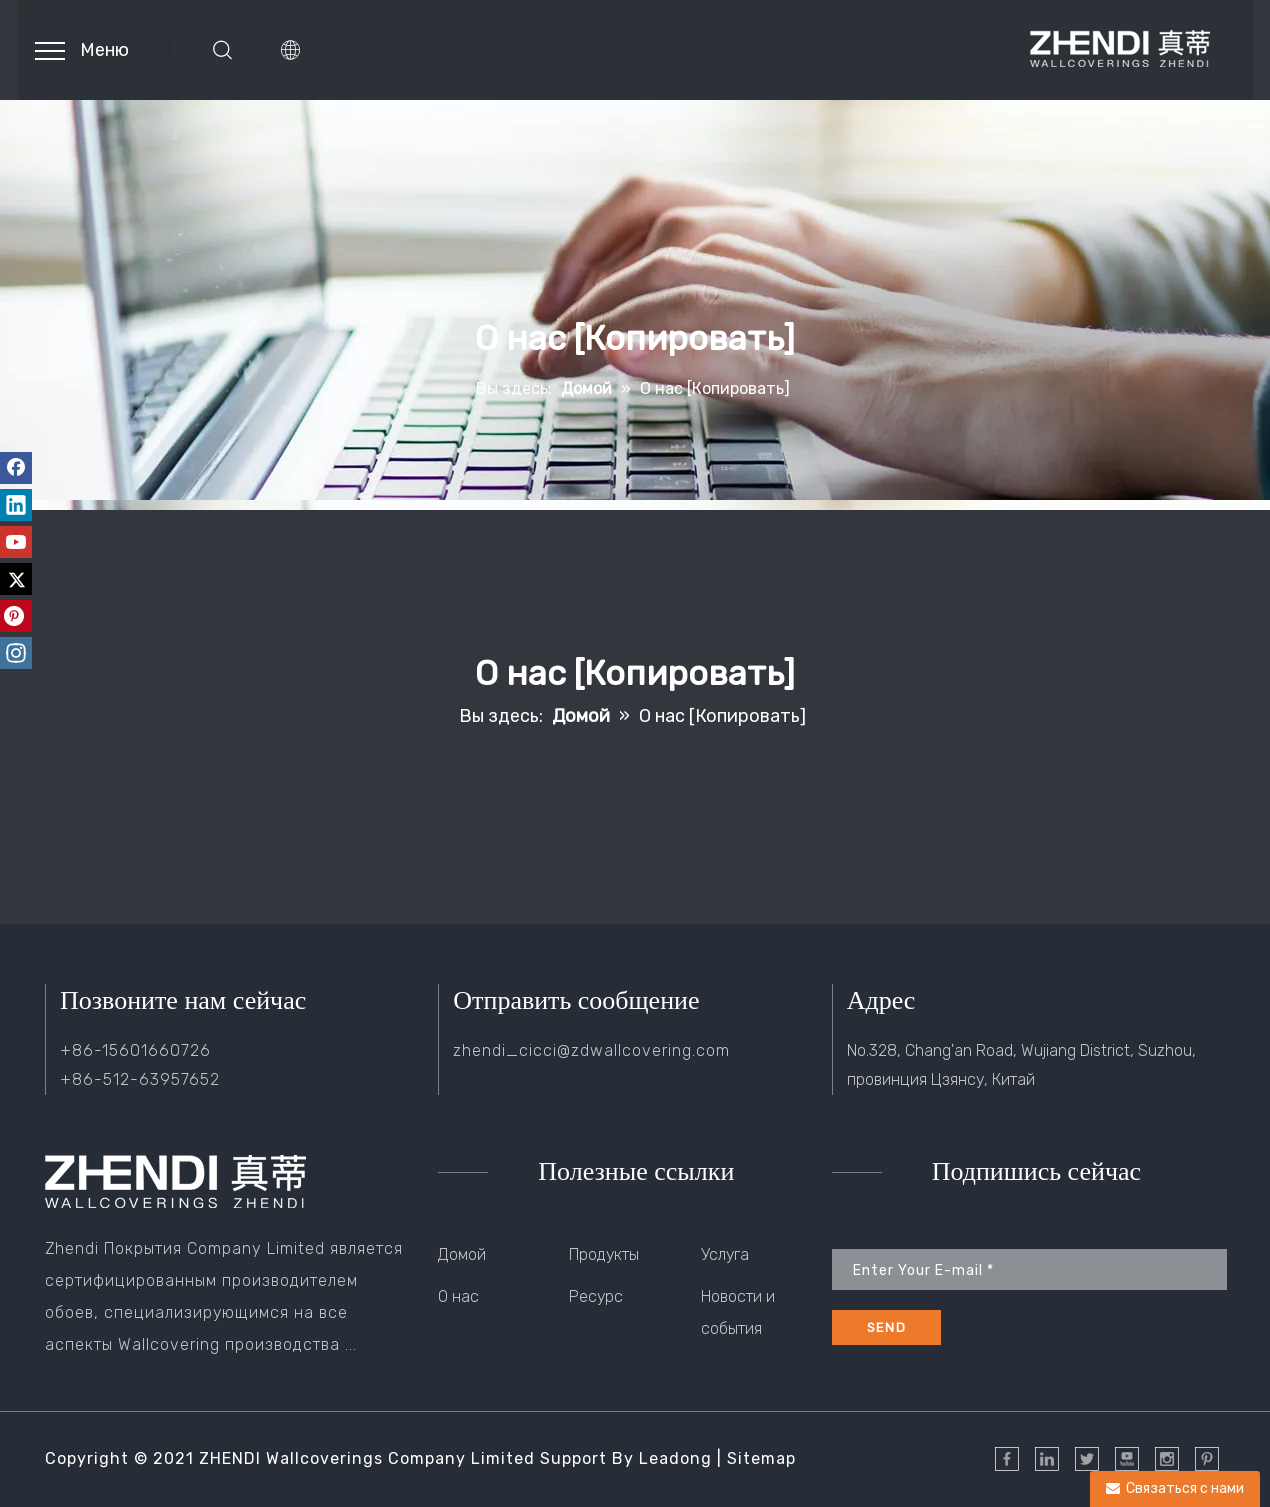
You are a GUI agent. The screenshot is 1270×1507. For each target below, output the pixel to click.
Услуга (725, 1254)
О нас (458, 1296)
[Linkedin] (16, 505)
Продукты (604, 1254)
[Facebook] (16, 468)
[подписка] (886, 1327)
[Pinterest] (16, 616)
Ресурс (596, 1296)
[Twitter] (16, 579)
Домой (462, 1254)
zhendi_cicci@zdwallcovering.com (591, 1050)
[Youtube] (16, 542)
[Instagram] (16, 653)
